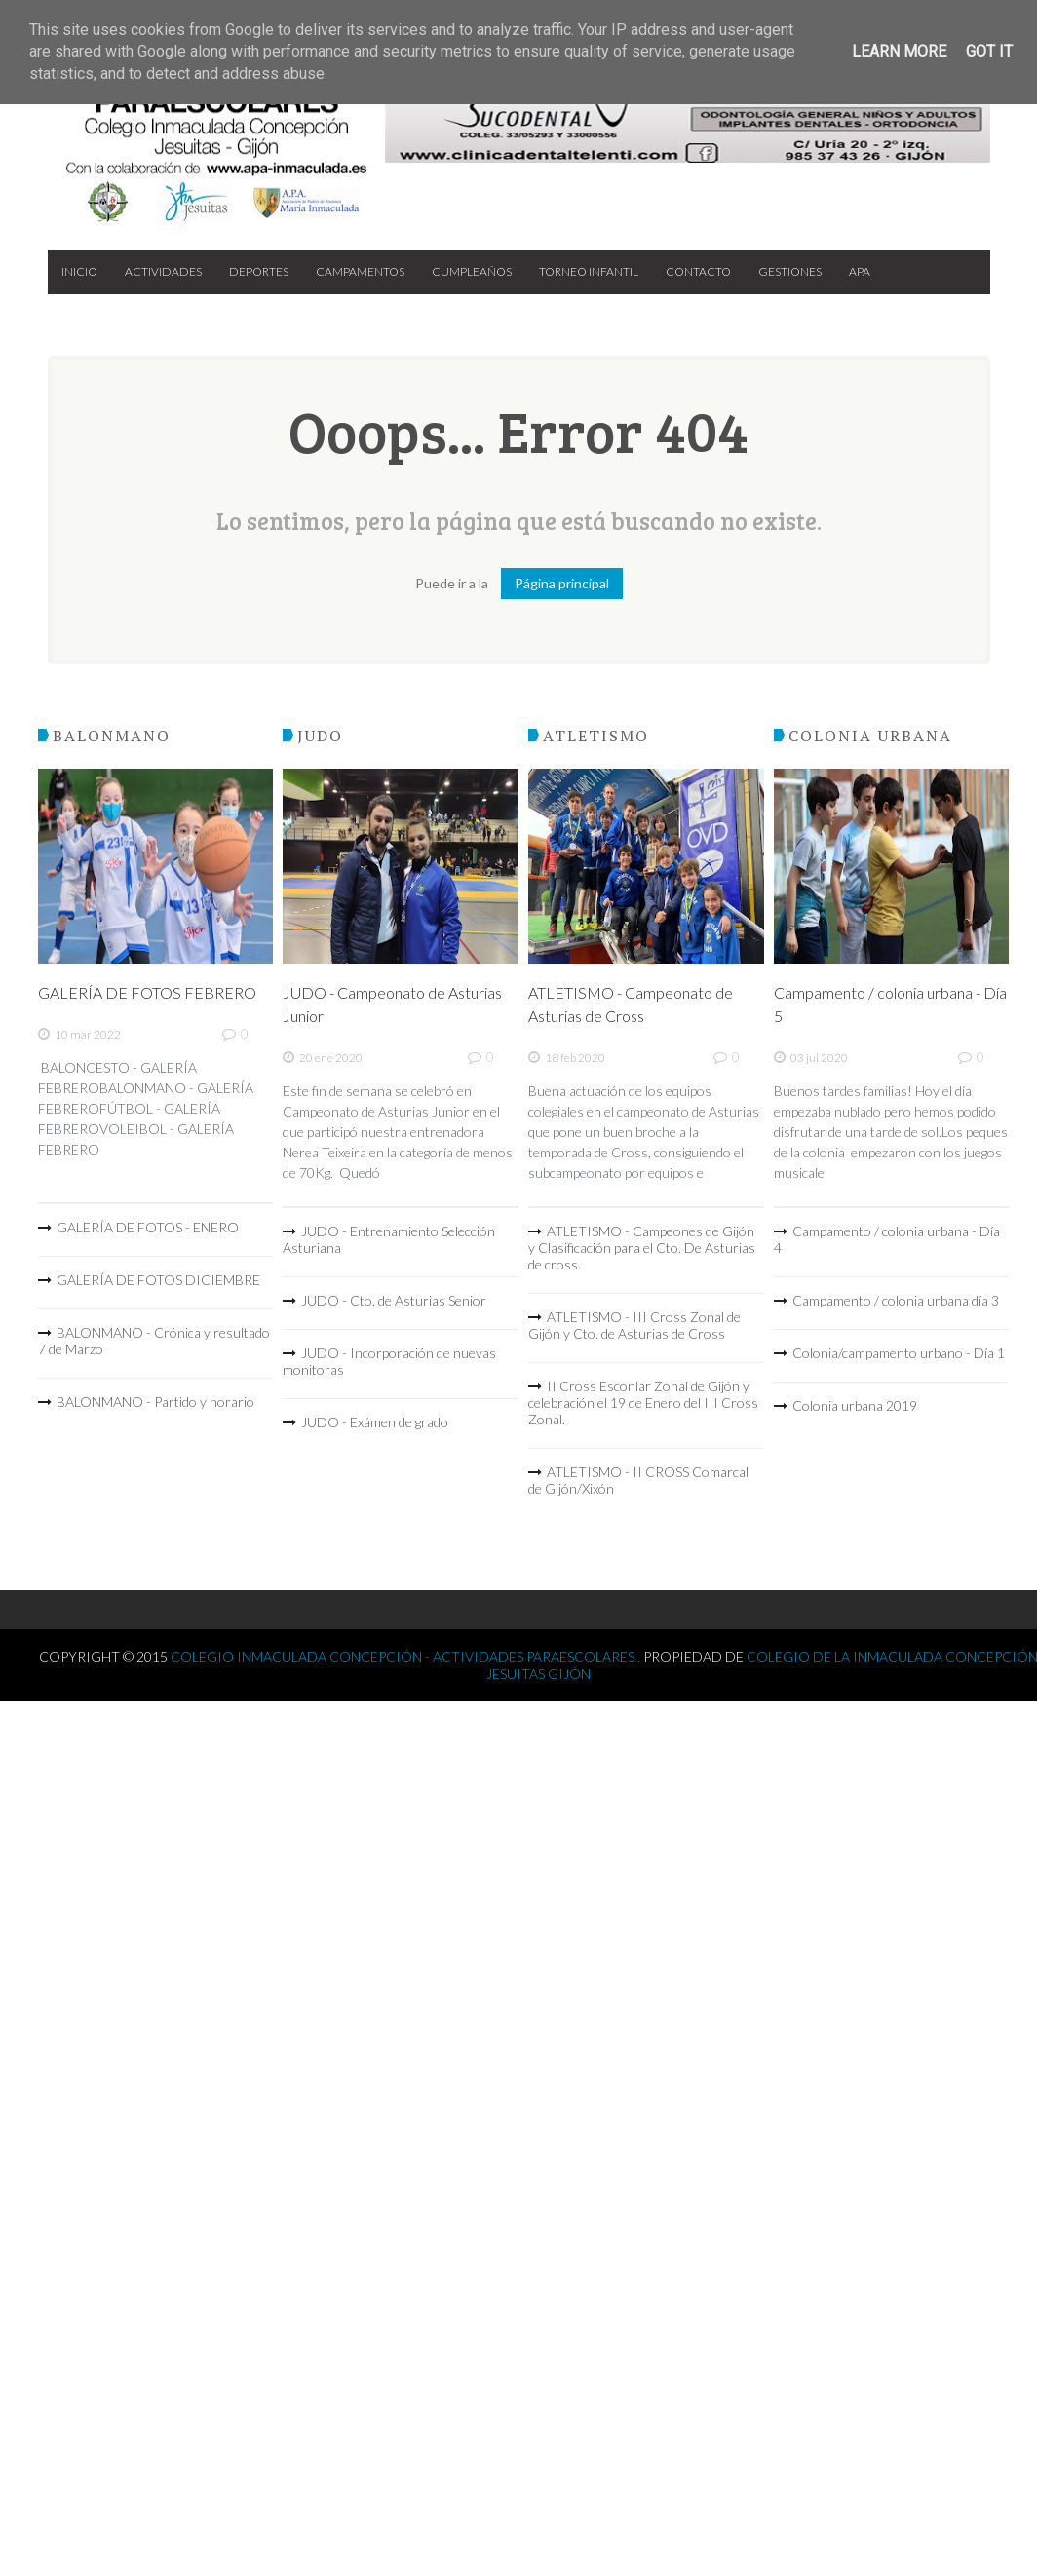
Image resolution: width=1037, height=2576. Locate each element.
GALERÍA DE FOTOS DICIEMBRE (158, 1279)
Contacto (698, 271)
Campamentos (360, 271)
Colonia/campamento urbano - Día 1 (898, 1353)
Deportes (258, 271)
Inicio (79, 271)
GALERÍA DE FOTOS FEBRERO (147, 992)
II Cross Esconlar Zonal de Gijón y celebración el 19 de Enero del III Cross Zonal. (643, 1402)
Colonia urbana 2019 (854, 1405)
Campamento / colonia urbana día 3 (895, 1300)
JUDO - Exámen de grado (374, 1422)
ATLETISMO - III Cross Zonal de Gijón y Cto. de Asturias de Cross (634, 1325)
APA (859, 271)
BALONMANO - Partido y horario (155, 1401)
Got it (989, 51)
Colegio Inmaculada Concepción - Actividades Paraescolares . (407, 1656)
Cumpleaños (472, 271)
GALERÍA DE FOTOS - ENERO (148, 1227)
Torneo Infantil (588, 271)
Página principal (562, 583)
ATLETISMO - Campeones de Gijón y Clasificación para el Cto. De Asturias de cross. (641, 1247)
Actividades (163, 271)
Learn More (899, 51)
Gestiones (790, 271)
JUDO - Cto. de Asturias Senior (393, 1300)
